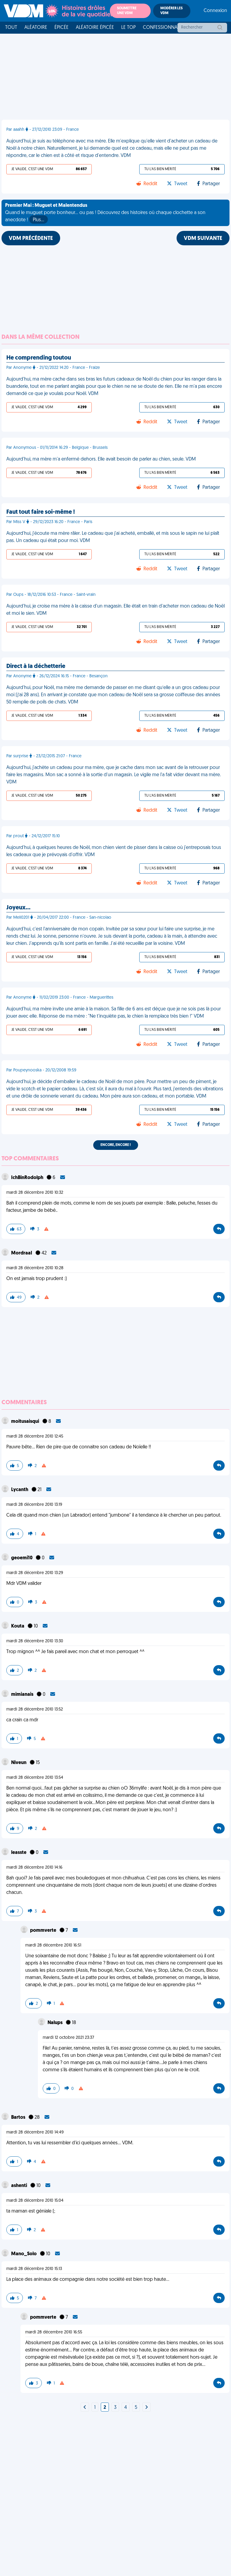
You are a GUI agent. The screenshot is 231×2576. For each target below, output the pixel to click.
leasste (19, 1852)
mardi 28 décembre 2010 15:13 (34, 2269)
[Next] (85, 2407)
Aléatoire (35, 27)
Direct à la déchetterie (35, 666)
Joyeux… (18, 908)
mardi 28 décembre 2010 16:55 (53, 2332)
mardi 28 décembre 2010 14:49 (35, 2132)
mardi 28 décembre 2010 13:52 (34, 1709)
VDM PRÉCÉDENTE (31, 238)
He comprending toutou (38, 358)
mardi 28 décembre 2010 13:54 (34, 1777)
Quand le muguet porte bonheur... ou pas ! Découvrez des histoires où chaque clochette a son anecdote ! (105, 213)
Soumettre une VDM (127, 11)
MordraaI (22, 1253)
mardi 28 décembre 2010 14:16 (34, 1867)
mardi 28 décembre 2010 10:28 (34, 1268)
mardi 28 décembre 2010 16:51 (53, 1945)
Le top (128, 27)
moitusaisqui (25, 1421)
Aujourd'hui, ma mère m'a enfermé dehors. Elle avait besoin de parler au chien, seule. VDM (101, 459)
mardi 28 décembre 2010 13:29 (34, 1573)
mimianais (22, 1694)
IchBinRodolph (27, 1177)
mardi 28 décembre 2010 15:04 (34, 2200)
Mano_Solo (24, 2254)
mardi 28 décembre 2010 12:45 (34, 1436)
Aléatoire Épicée (95, 27)
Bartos (18, 2117)
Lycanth (20, 1489)
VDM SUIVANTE (203, 238)
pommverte (43, 1930)
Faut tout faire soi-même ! (40, 512)
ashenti (19, 2185)
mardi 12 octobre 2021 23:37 (68, 2037)
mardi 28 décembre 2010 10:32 (34, 1192)
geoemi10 (22, 1558)
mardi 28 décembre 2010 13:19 (34, 1504)
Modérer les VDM (171, 11)
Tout (11, 27)
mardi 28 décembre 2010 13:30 (34, 1641)
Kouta (18, 1626)
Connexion (215, 10)
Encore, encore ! (115, 1145)
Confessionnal (161, 27)
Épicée (61, 27)
